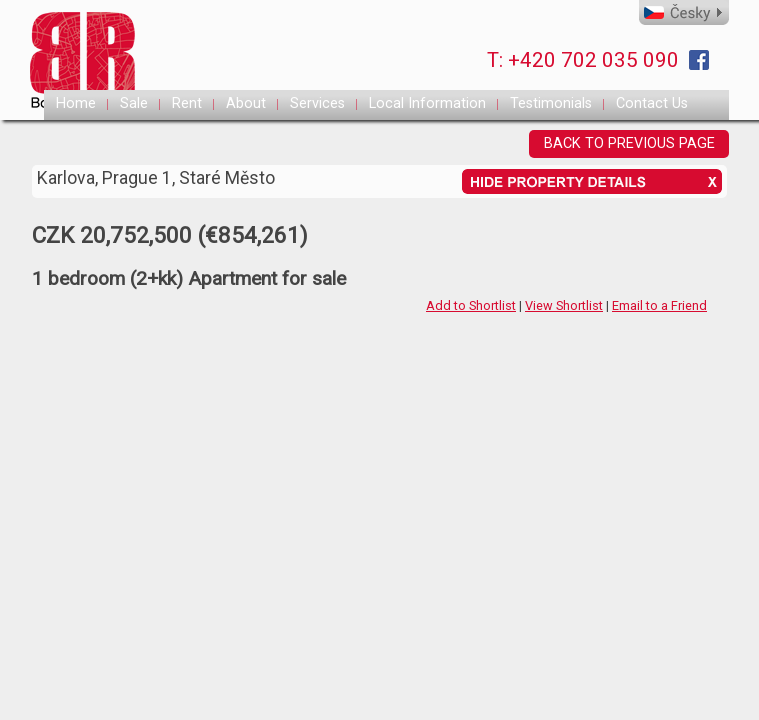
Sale (134, 103)
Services (317, 103)
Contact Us (652, 103)
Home (76, 103)
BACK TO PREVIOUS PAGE (629, 143)
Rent (187, 103)
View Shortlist (564, 305)
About (246, 103)
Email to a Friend (659, 305)
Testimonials (551, 103)
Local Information (427, 103)
